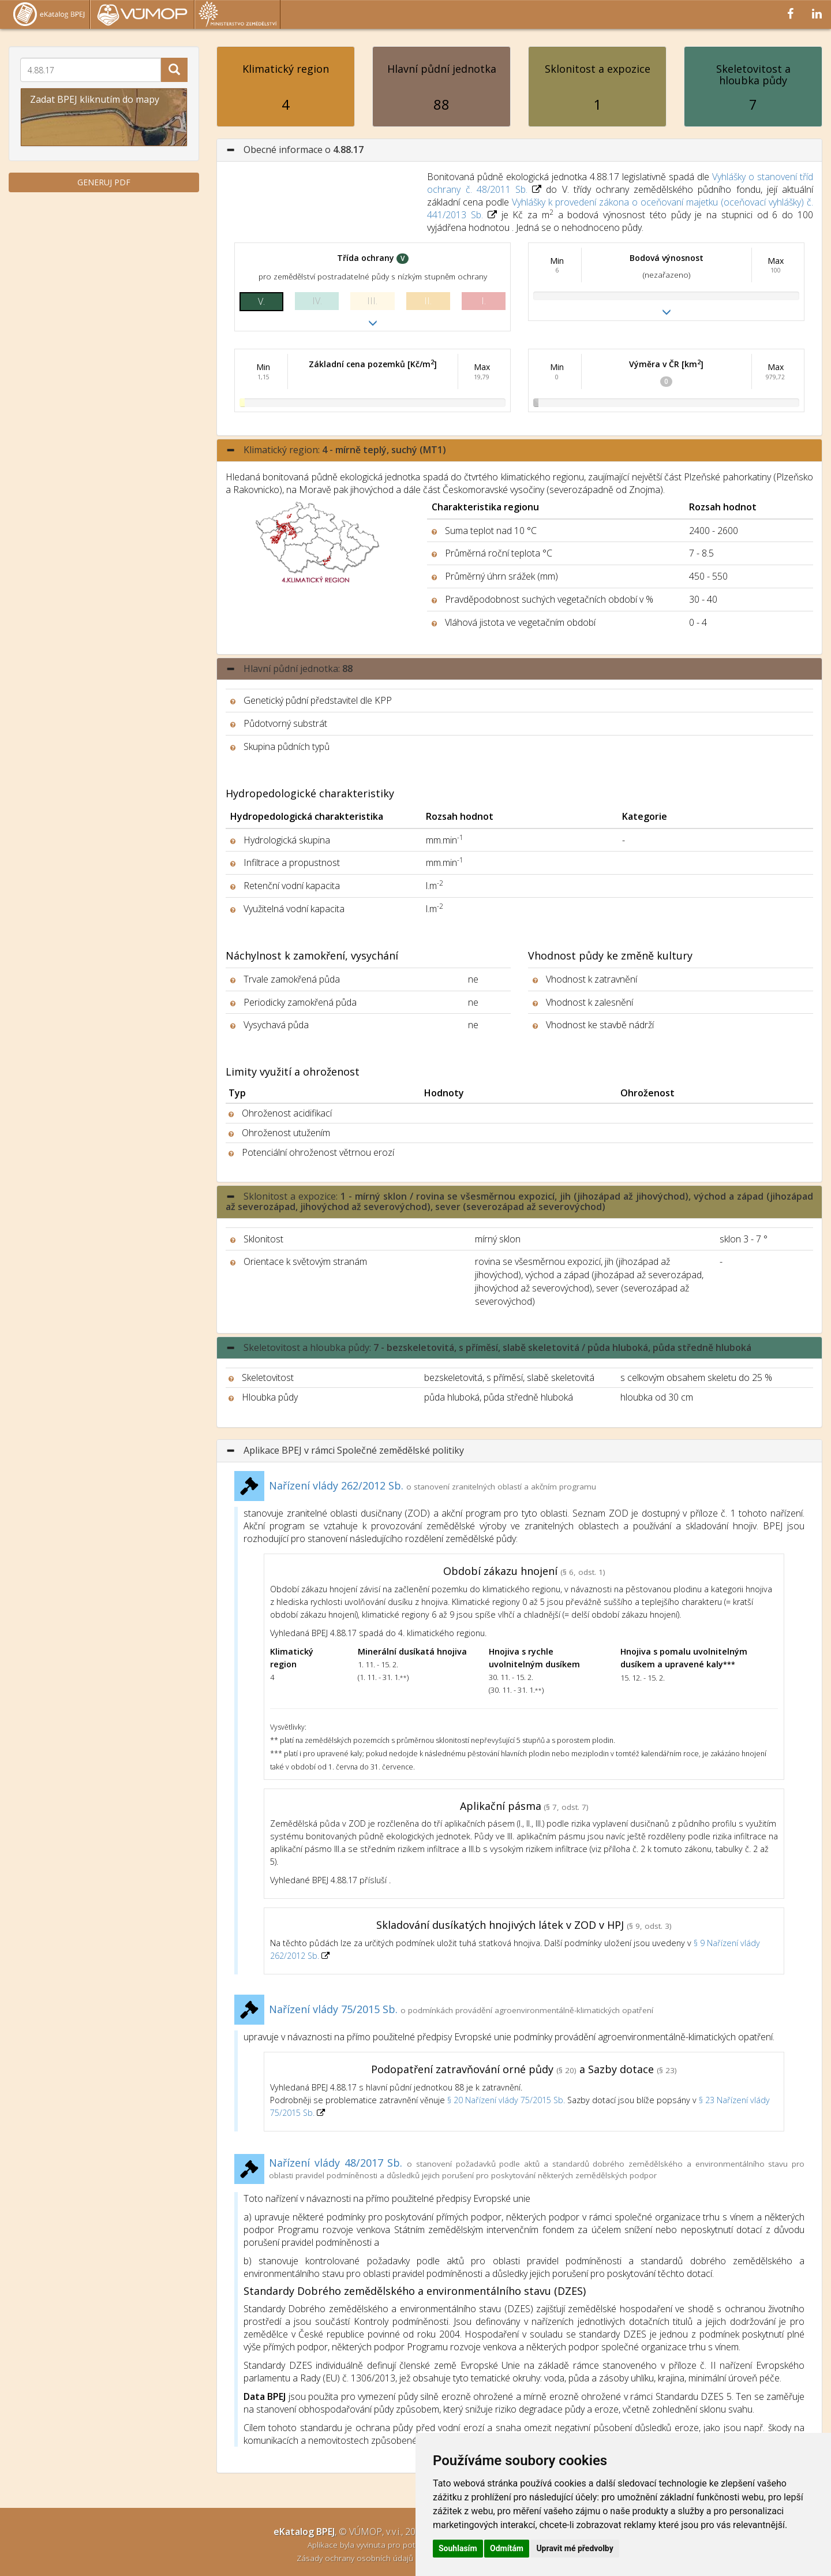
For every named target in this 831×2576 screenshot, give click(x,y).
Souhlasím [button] (458, 2548)
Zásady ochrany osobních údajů (356, 2557)
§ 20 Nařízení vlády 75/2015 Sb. (506, 2100)
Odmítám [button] (506, 2548)
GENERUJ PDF (103, 182)
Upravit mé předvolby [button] (574, 2548)
